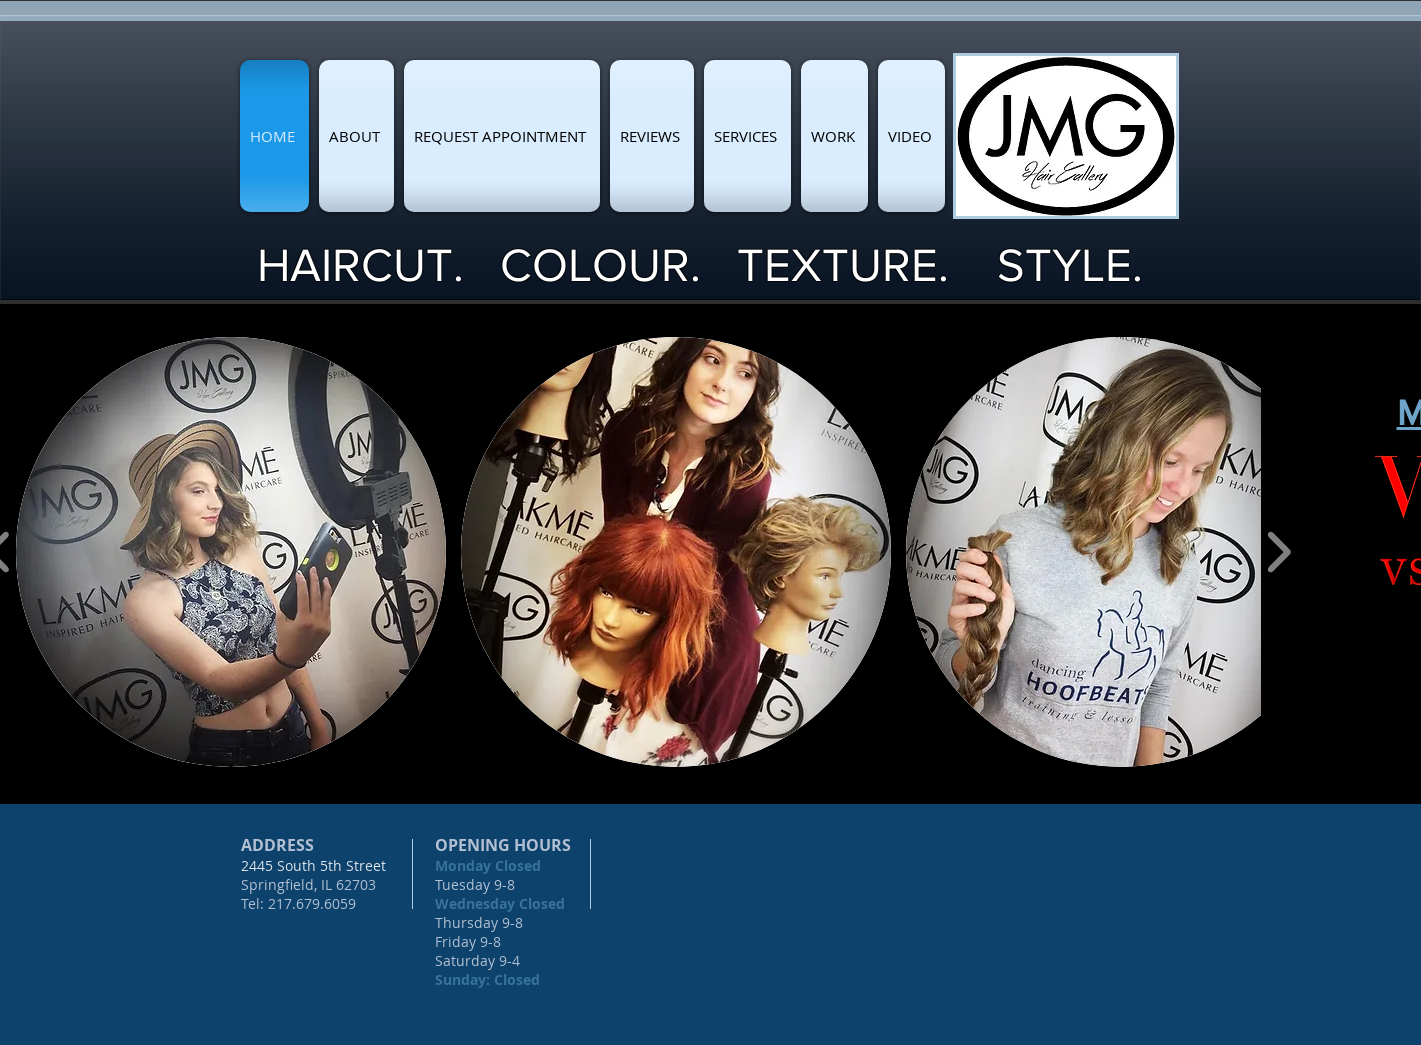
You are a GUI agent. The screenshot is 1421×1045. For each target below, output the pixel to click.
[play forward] (1278, 552)
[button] (231, 552)
